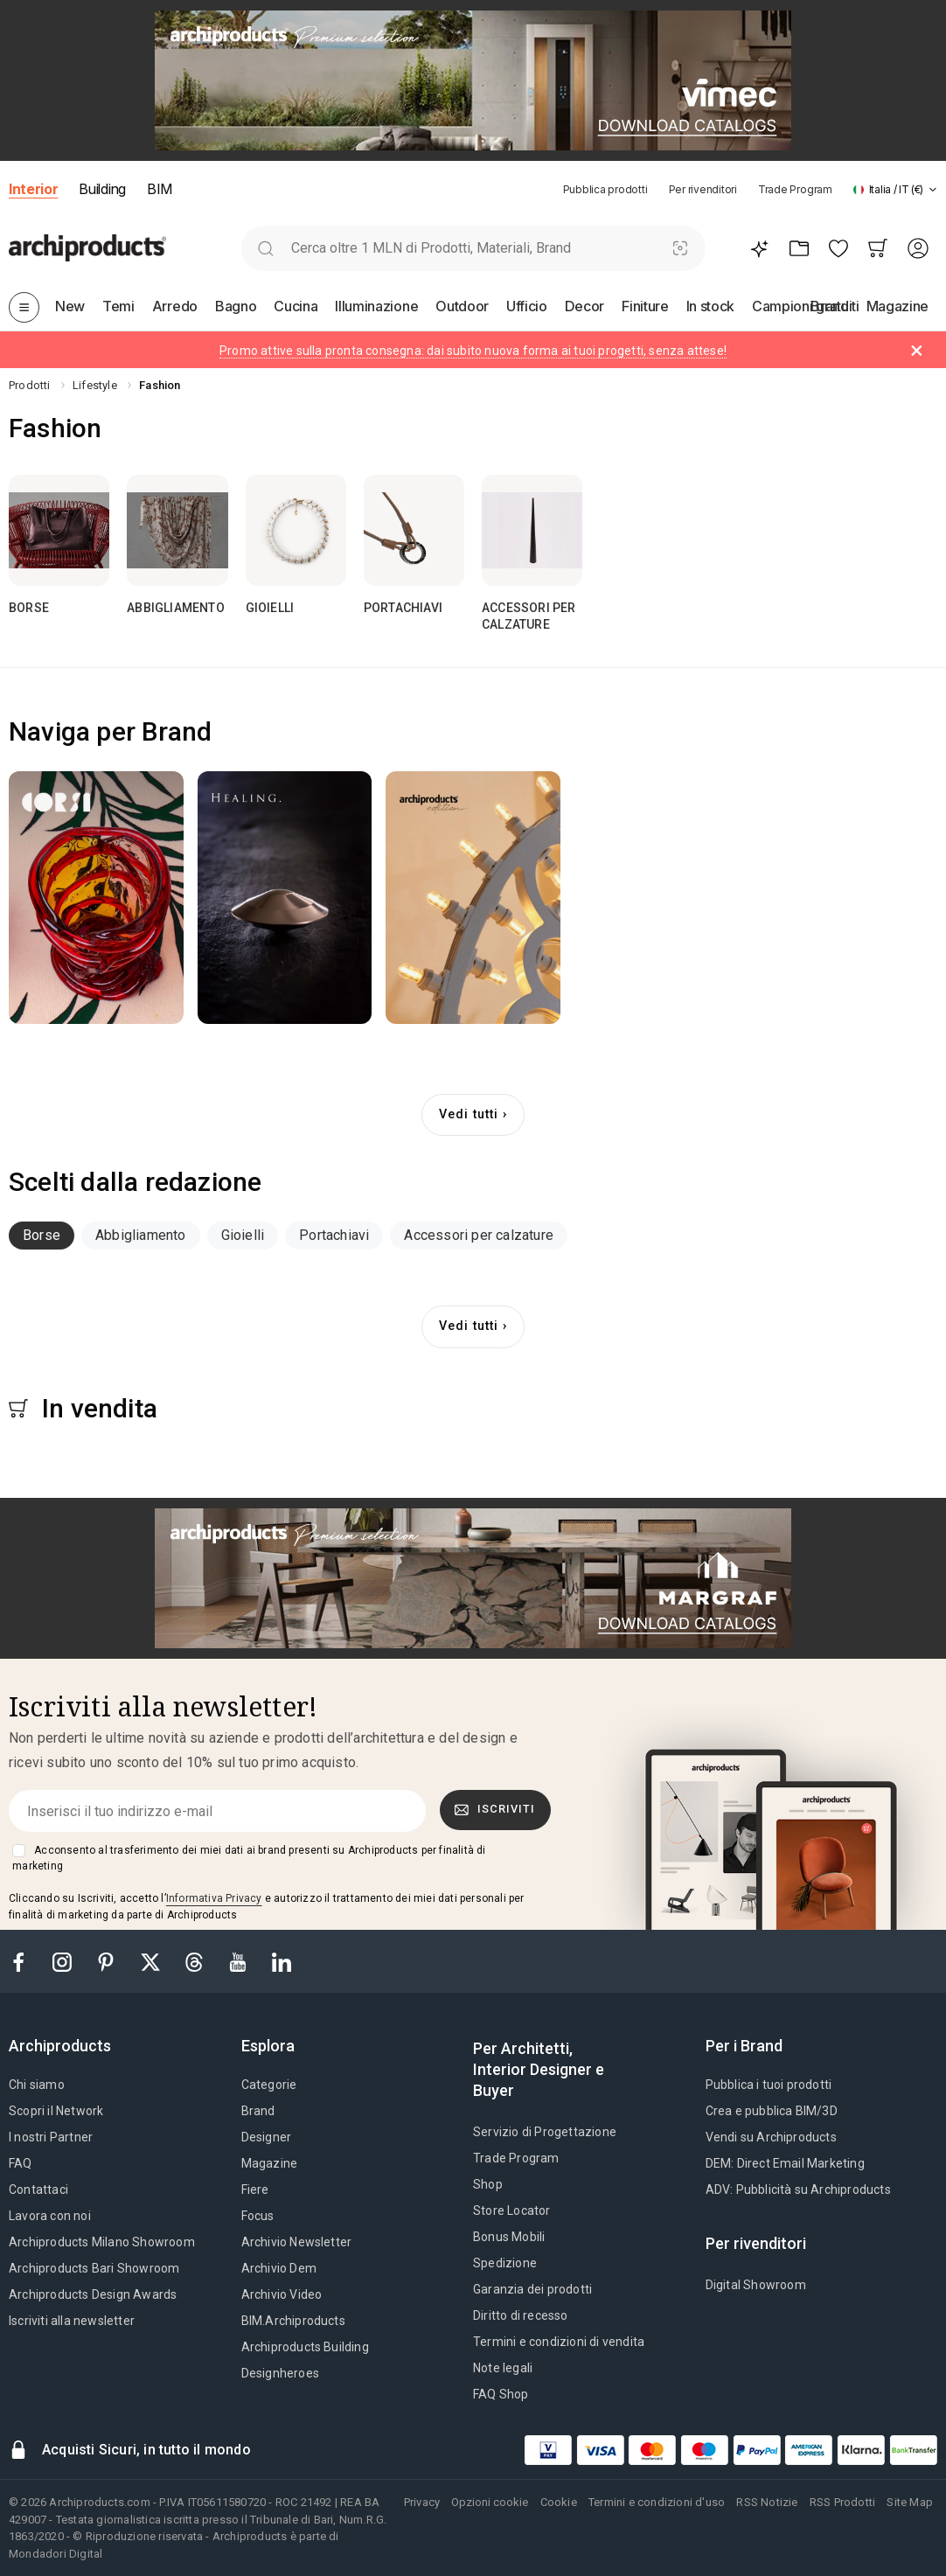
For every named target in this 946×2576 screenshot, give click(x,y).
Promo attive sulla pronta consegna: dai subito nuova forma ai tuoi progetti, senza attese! (473, 351)
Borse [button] (41, 1235)
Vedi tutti (468, 1114)
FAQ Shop (501, 2394)
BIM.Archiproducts (293, 2321)
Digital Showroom (756, 2285)
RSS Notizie (766, 2502)
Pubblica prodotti (605, 189)
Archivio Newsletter (296, 2242)
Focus (258, 2216)
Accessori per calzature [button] (478, 1235)
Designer (266, 2137)
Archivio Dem (278, 2268)
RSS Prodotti (842, 2502)
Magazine (269, 2163)
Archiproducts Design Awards (93, 2294)
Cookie (558, 2502)
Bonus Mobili (509, 2237)
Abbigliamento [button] (140, 1235)
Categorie (269, 2085)
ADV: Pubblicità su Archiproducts (798, 2190)
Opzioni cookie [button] (489, 2502)
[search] (266, 248)
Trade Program (795, 189)
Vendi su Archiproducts (771, 2137)
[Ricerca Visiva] (680, 248)
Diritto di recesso (520, 2315)
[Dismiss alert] (916, 350)
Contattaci (38, 2190)
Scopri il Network (56, 2111)
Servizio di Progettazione (544, 2132)
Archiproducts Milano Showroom (102, 2242)
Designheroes (280, 2373)
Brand (258, 2111)
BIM (159, 189)
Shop (488, 2184)
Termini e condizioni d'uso (656, 2502)
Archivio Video (282, 2294)
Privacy (422, 2502)
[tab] (933, 189)
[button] (895, 189)
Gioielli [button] (243, 1235)
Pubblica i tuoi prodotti (769, 2085)
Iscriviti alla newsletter (72, 2321)
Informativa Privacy (214, 1898)
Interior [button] (33, 189)
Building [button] (102, 189)
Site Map (910, 2502)
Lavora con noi (50, 2216)
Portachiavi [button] (334, 1235)
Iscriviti (495, 1809)
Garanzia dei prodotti (532, 2289)
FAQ (20, 2163)
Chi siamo (37, 2085)
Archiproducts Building (305, 2347)
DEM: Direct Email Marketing (785, 2163)
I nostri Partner (51, 2137)
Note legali (502, 2368)
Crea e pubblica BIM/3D (772, 2111)
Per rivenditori (703, 189)
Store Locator (512, 2210)
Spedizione (505, 2263)
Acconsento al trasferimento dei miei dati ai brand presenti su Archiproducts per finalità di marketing (248, 1858)
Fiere (255, 2190)
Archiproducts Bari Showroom (94, 2268)
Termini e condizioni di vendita (558, 2342)
